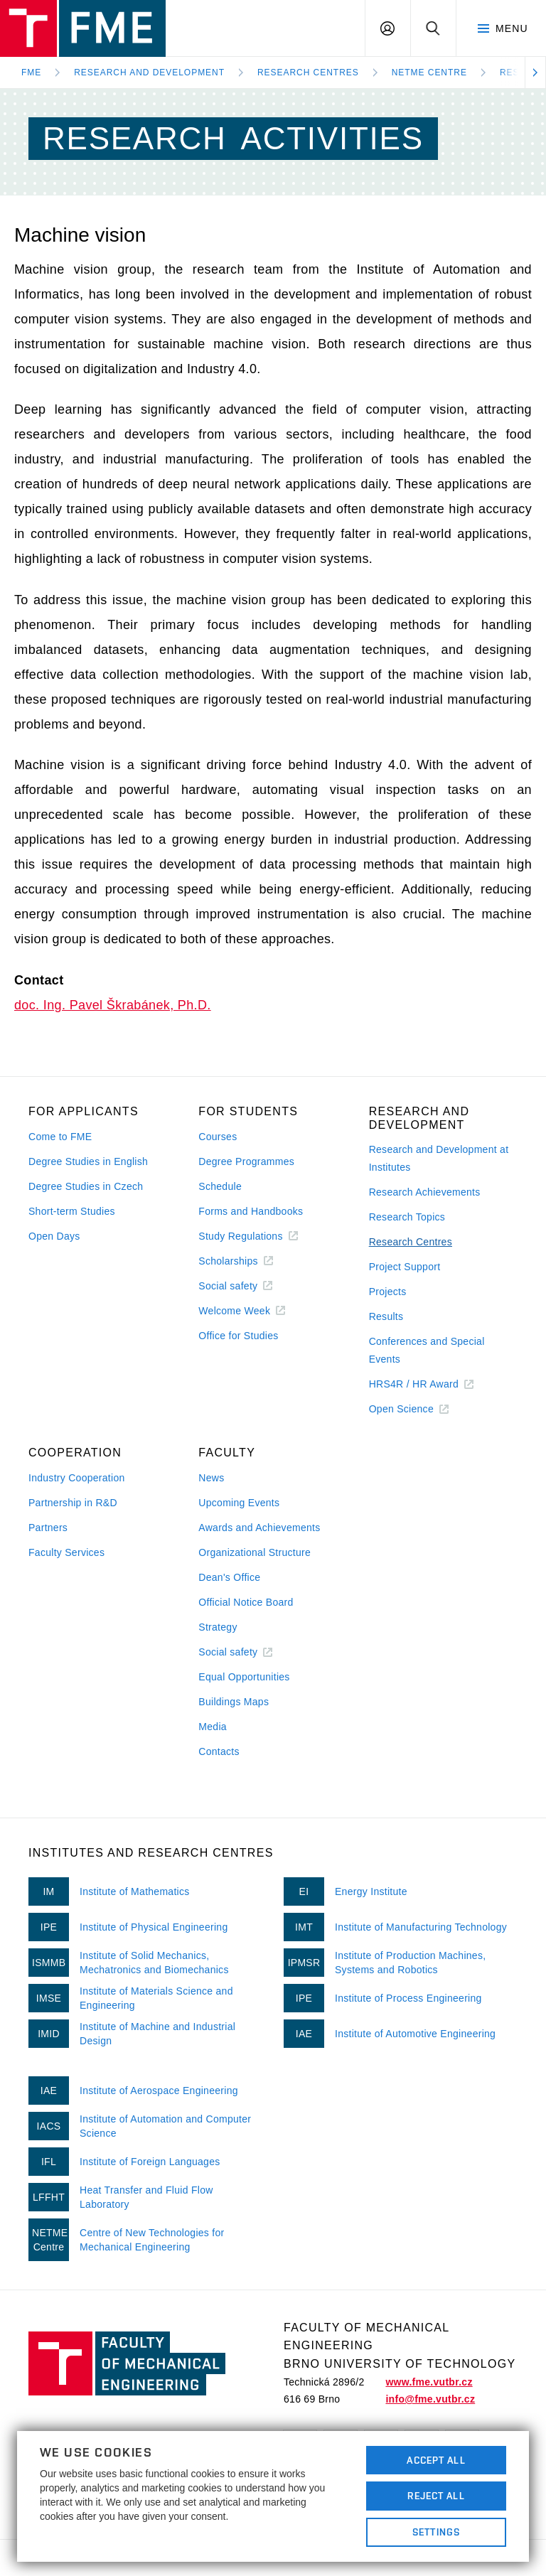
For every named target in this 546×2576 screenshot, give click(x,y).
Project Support (405, 1266)
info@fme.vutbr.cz (430, 2399)
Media (212, 1726)
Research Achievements (425, 1192)
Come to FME (60, 1136)
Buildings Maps (233, 1701)
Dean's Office (229, 1577)
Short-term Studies (71, 1211)
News (211, 1477)
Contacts (219, 1751)
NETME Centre (429, 72)
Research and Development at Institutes (439, 1158)
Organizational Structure (254, 1552)
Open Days (54, 1236)
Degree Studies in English (88, 1161)
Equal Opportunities (243, 1677)
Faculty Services (66, 1552)
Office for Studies (238, 1335)
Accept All (436, 2460)
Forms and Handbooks (250, 1211)
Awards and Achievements (259, 1527)
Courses (217, 1136)
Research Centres (308, 72)
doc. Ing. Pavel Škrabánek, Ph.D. (112, 1005)
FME (31, 72)
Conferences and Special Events (427, 1350)
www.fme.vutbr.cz (428, 2382)
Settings (436, 2532)
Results (386, 1316)
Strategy (217, 1627)
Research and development (149, 72)
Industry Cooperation (76, 1477)
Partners (48, 1527)
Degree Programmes (246, 1161)
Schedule (220, 1186)
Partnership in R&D (72, 1502)
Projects (388, 1291)
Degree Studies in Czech (85, 1186)
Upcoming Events (238, 1502)
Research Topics (407, 1217)
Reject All (435, 2495)
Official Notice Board (245, 1602)
